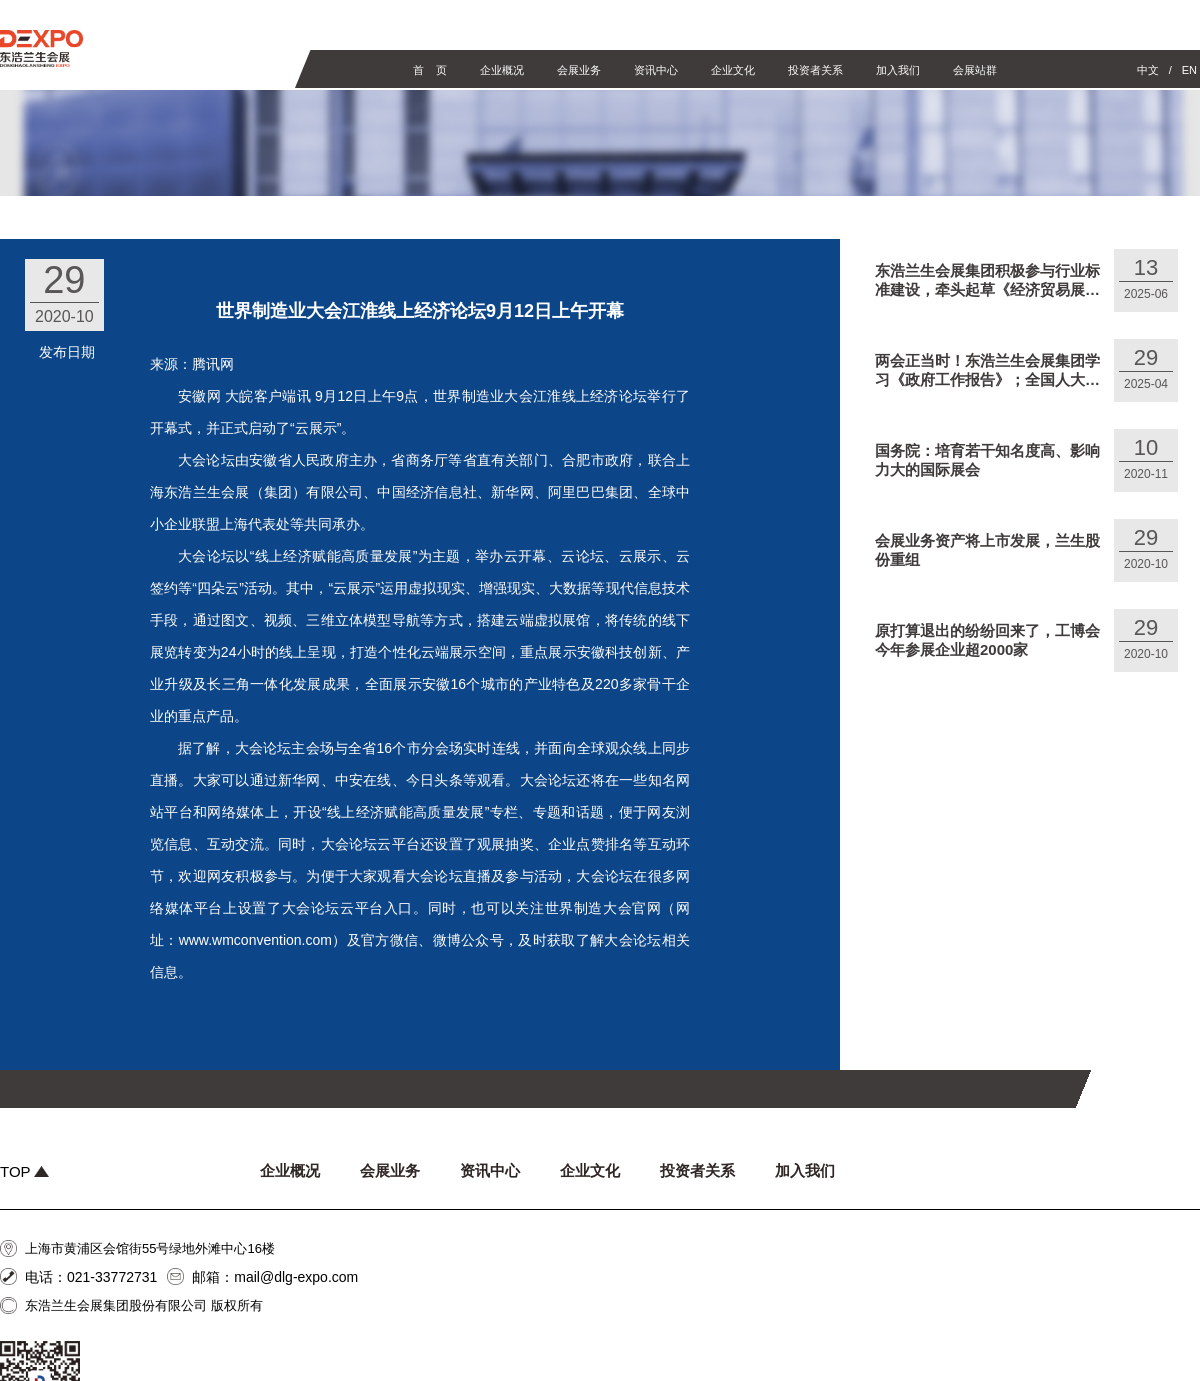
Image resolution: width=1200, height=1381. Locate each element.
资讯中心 (656, 70)
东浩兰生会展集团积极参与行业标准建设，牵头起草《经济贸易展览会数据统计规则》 (987, 281)
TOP (24, 1171)
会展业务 (579, 70)
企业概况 (502, 70)
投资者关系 (815, 70)
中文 (1148, 70)
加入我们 (898, 70)
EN (1189, 70)
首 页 (430, 70)
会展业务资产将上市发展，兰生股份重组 (987, 550)
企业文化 (733, 70)
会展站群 (975, 70)
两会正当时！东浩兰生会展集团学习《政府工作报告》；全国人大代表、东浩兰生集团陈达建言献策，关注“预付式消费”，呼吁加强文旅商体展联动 (987, 371)
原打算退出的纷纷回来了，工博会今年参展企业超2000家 (987, 640)
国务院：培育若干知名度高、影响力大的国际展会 (987, 460)
